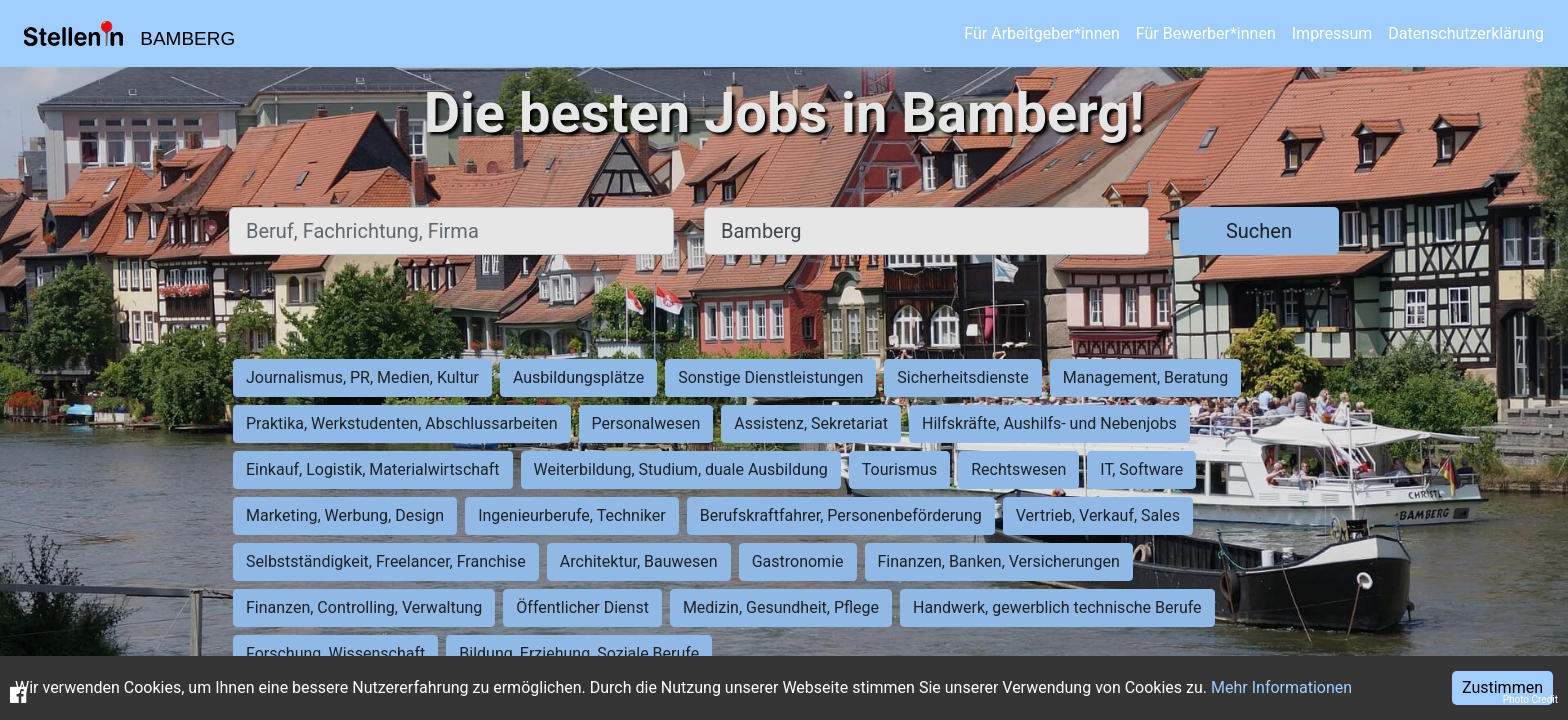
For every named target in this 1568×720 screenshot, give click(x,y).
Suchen (1259, 231)
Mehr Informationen (1281, 687)
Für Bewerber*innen (1206, 33)
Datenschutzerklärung (1466, 33)
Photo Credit (1530, 699)
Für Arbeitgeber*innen (1041, 33)
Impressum (1332, 33)
